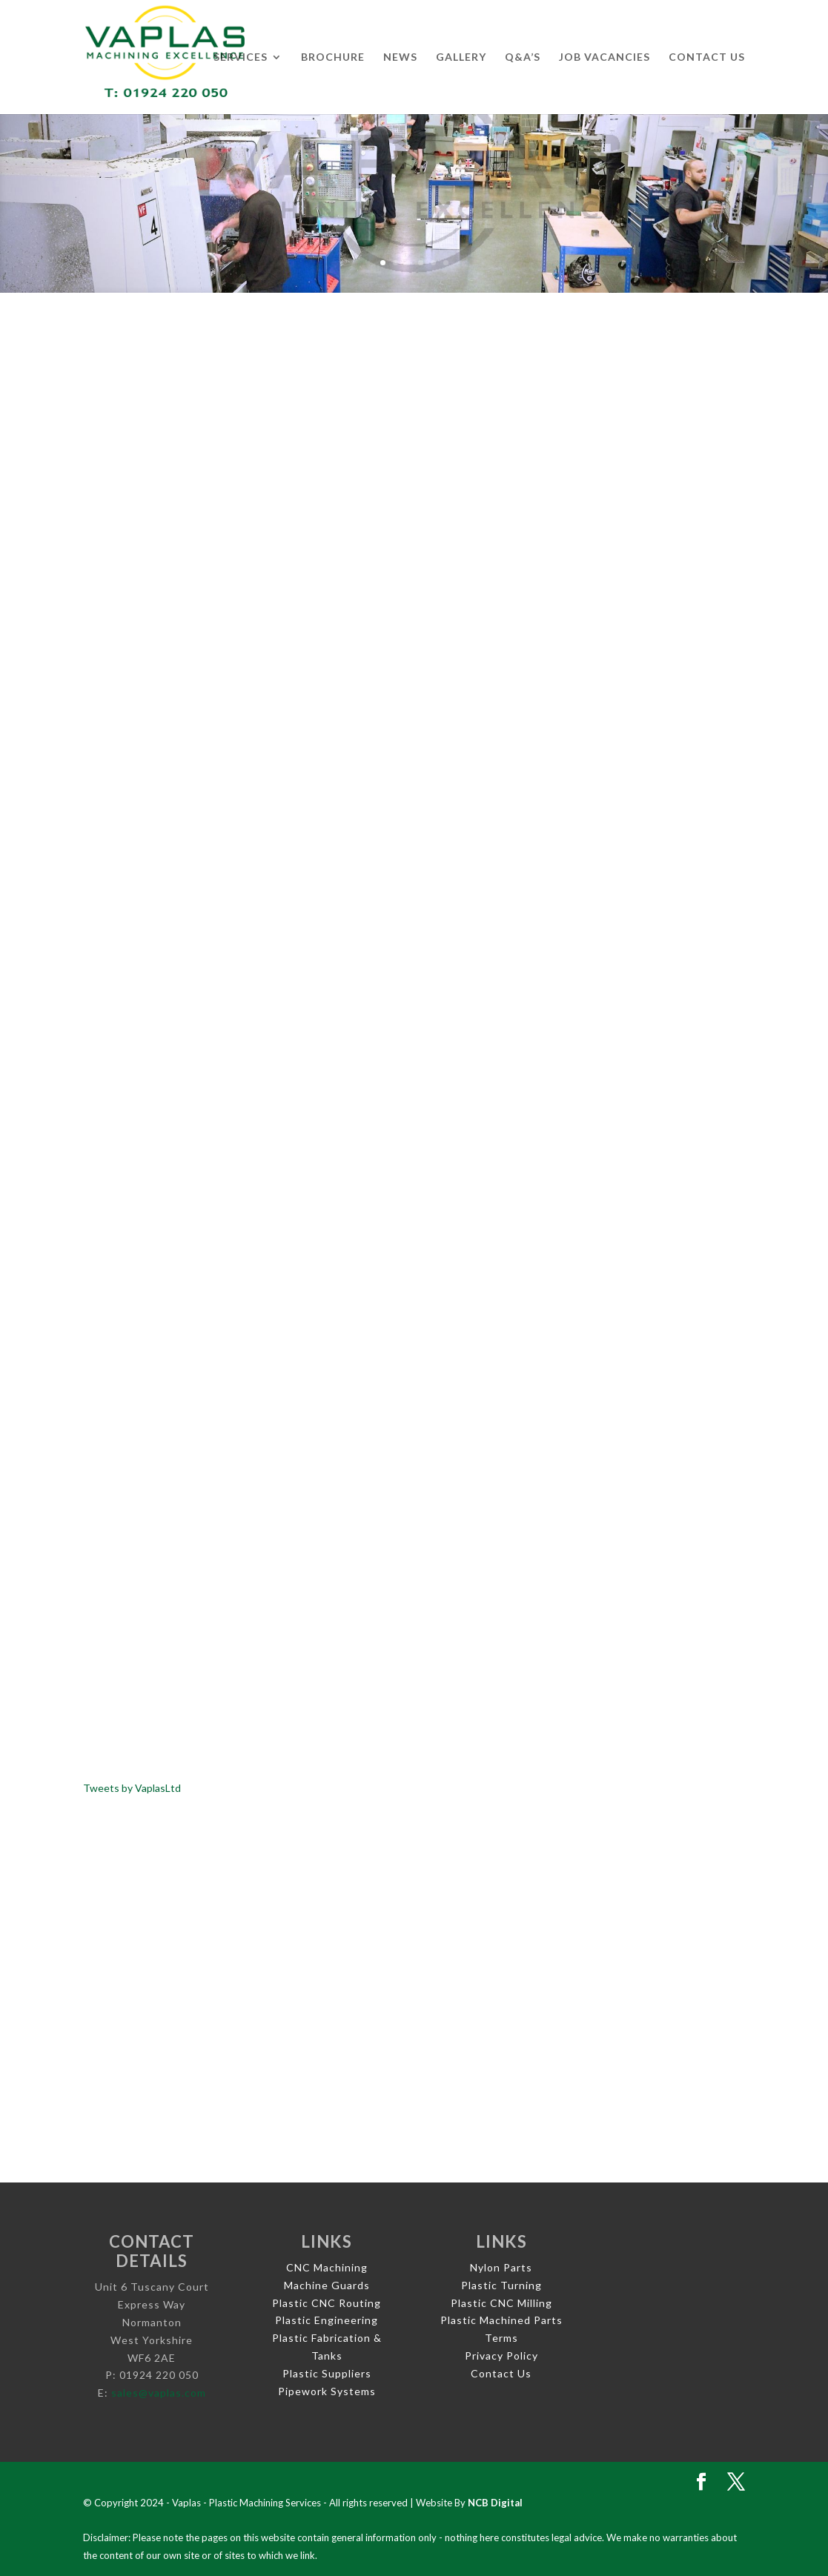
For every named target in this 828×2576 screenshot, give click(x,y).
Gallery (461, 57)
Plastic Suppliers (326, 2373)
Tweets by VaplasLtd (132, 1788)
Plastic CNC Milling (501, 2303)
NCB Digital (495, 2503)
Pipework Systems (327, 2391)
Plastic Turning (501, 2285)
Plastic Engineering (326, 2320)
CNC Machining (327, 2267)
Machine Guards (327, 2285)
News (400, 57)
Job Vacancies (604, 57)
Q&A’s (522, 57)
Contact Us (707, 57)
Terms (501, 2337)
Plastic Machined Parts (501, 2320)
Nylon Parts (501, 2267)
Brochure (333, 57)
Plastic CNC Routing (326, 2303)
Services (240, 57)
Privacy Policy (501, 2355)
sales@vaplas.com (158, 2392)
